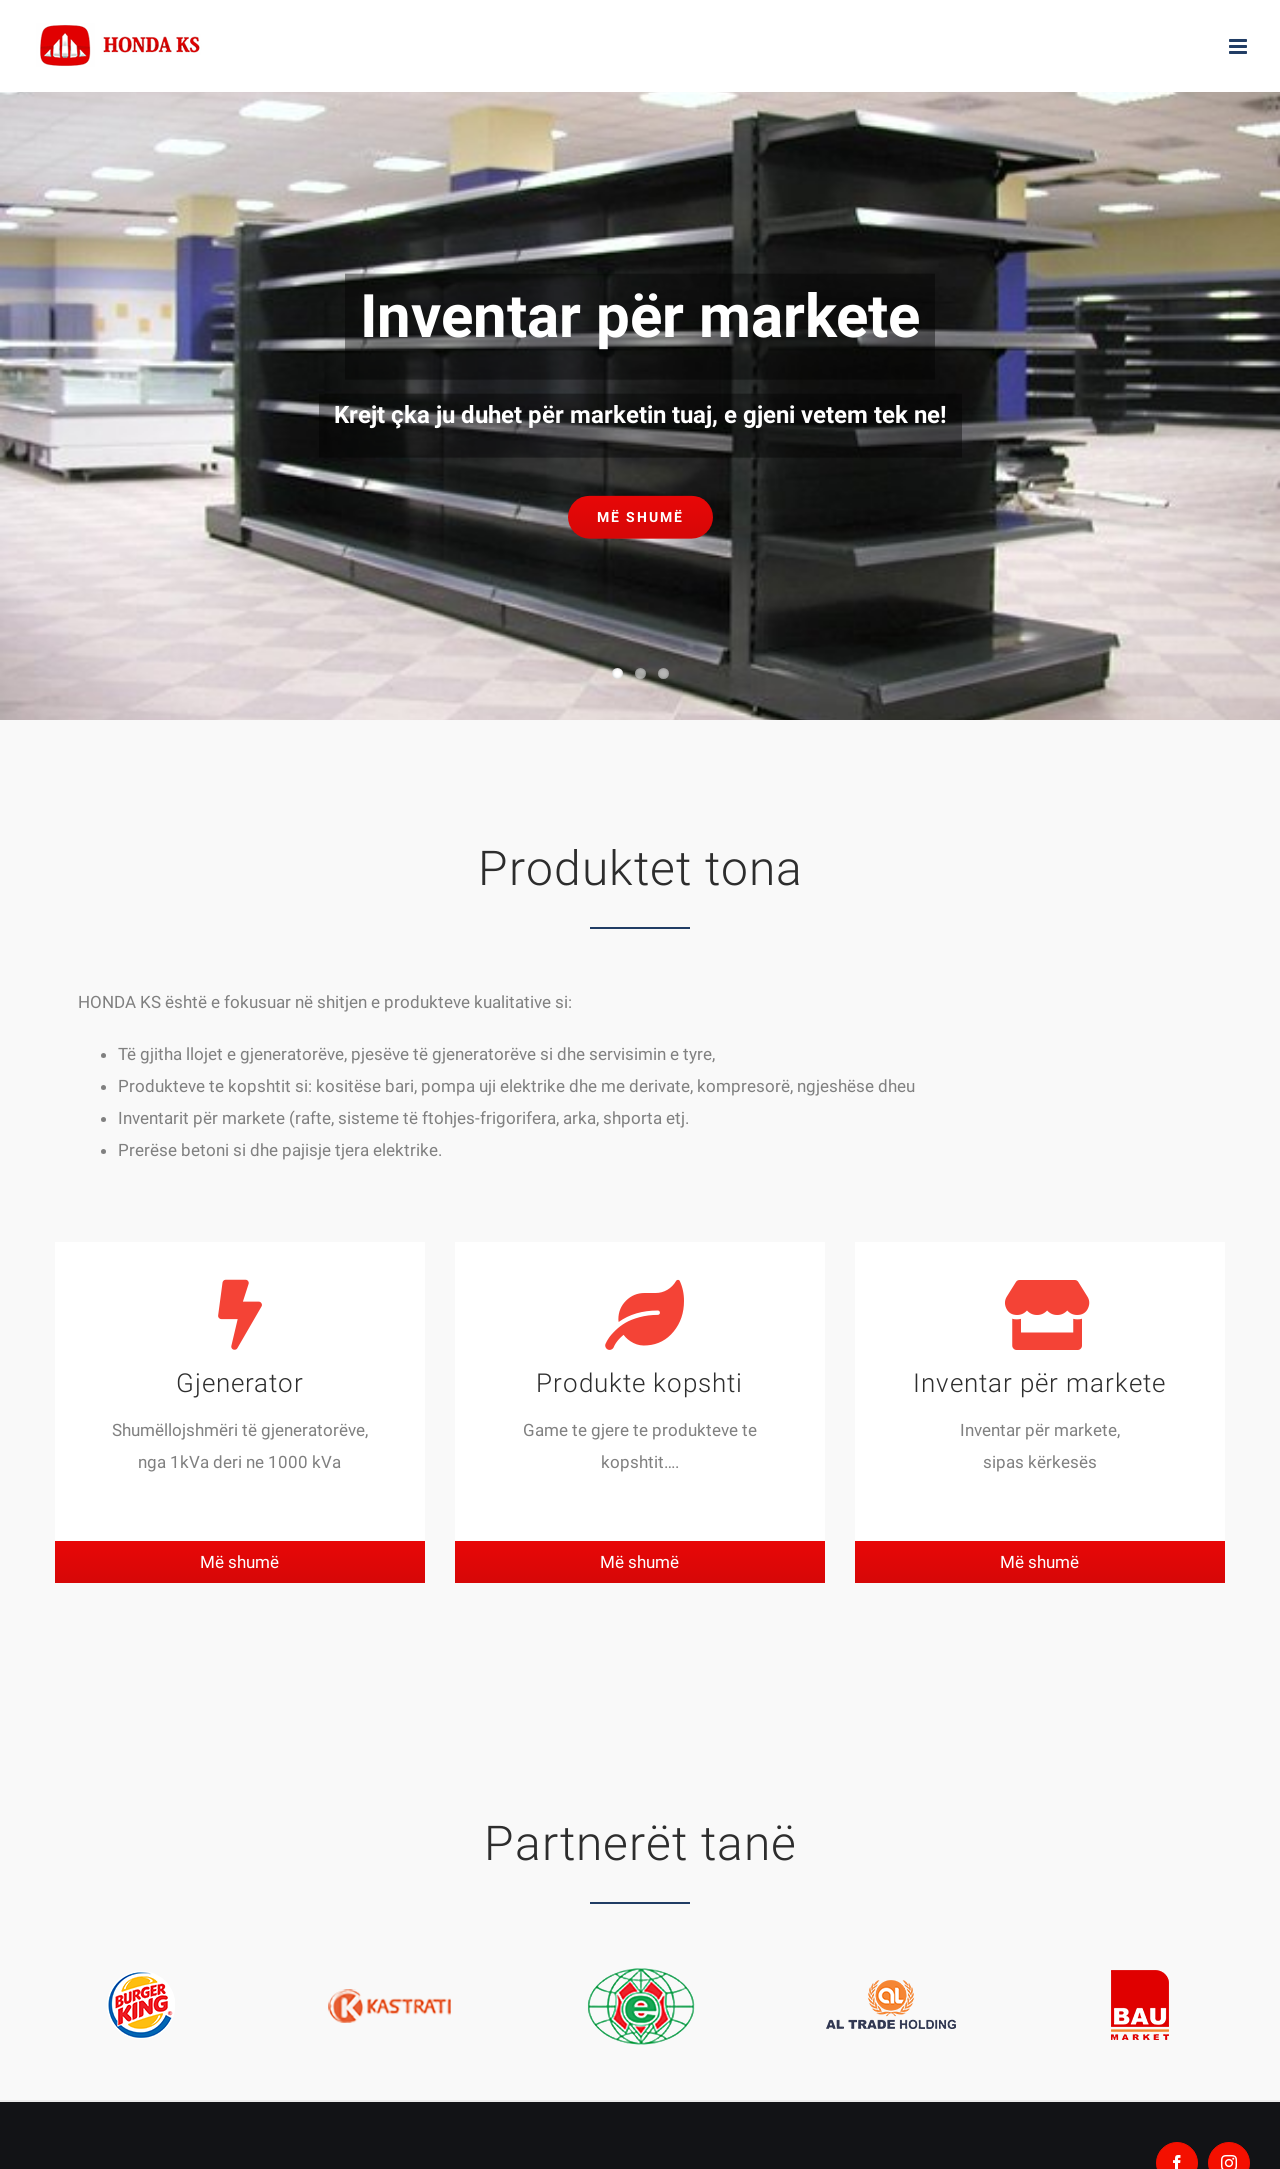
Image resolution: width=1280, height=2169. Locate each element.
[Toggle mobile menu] (1239, 46)
